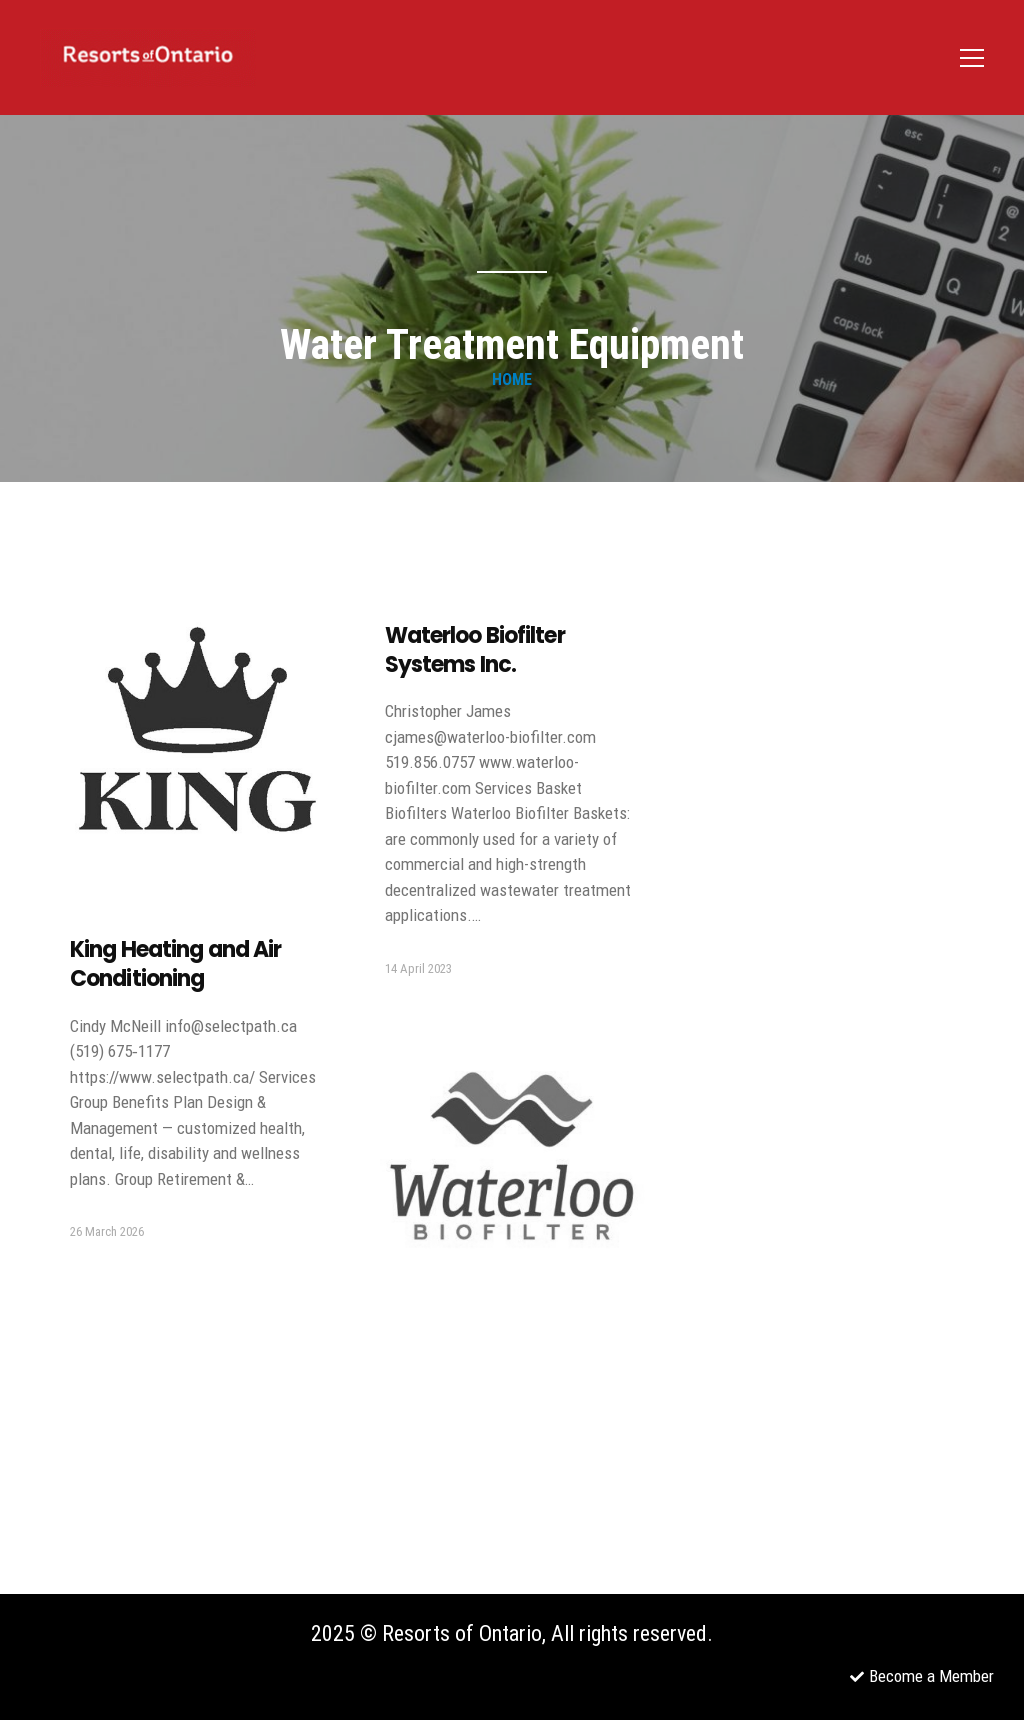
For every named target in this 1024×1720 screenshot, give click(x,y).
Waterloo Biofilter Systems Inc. (475, 650)
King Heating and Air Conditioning (175, 964)
